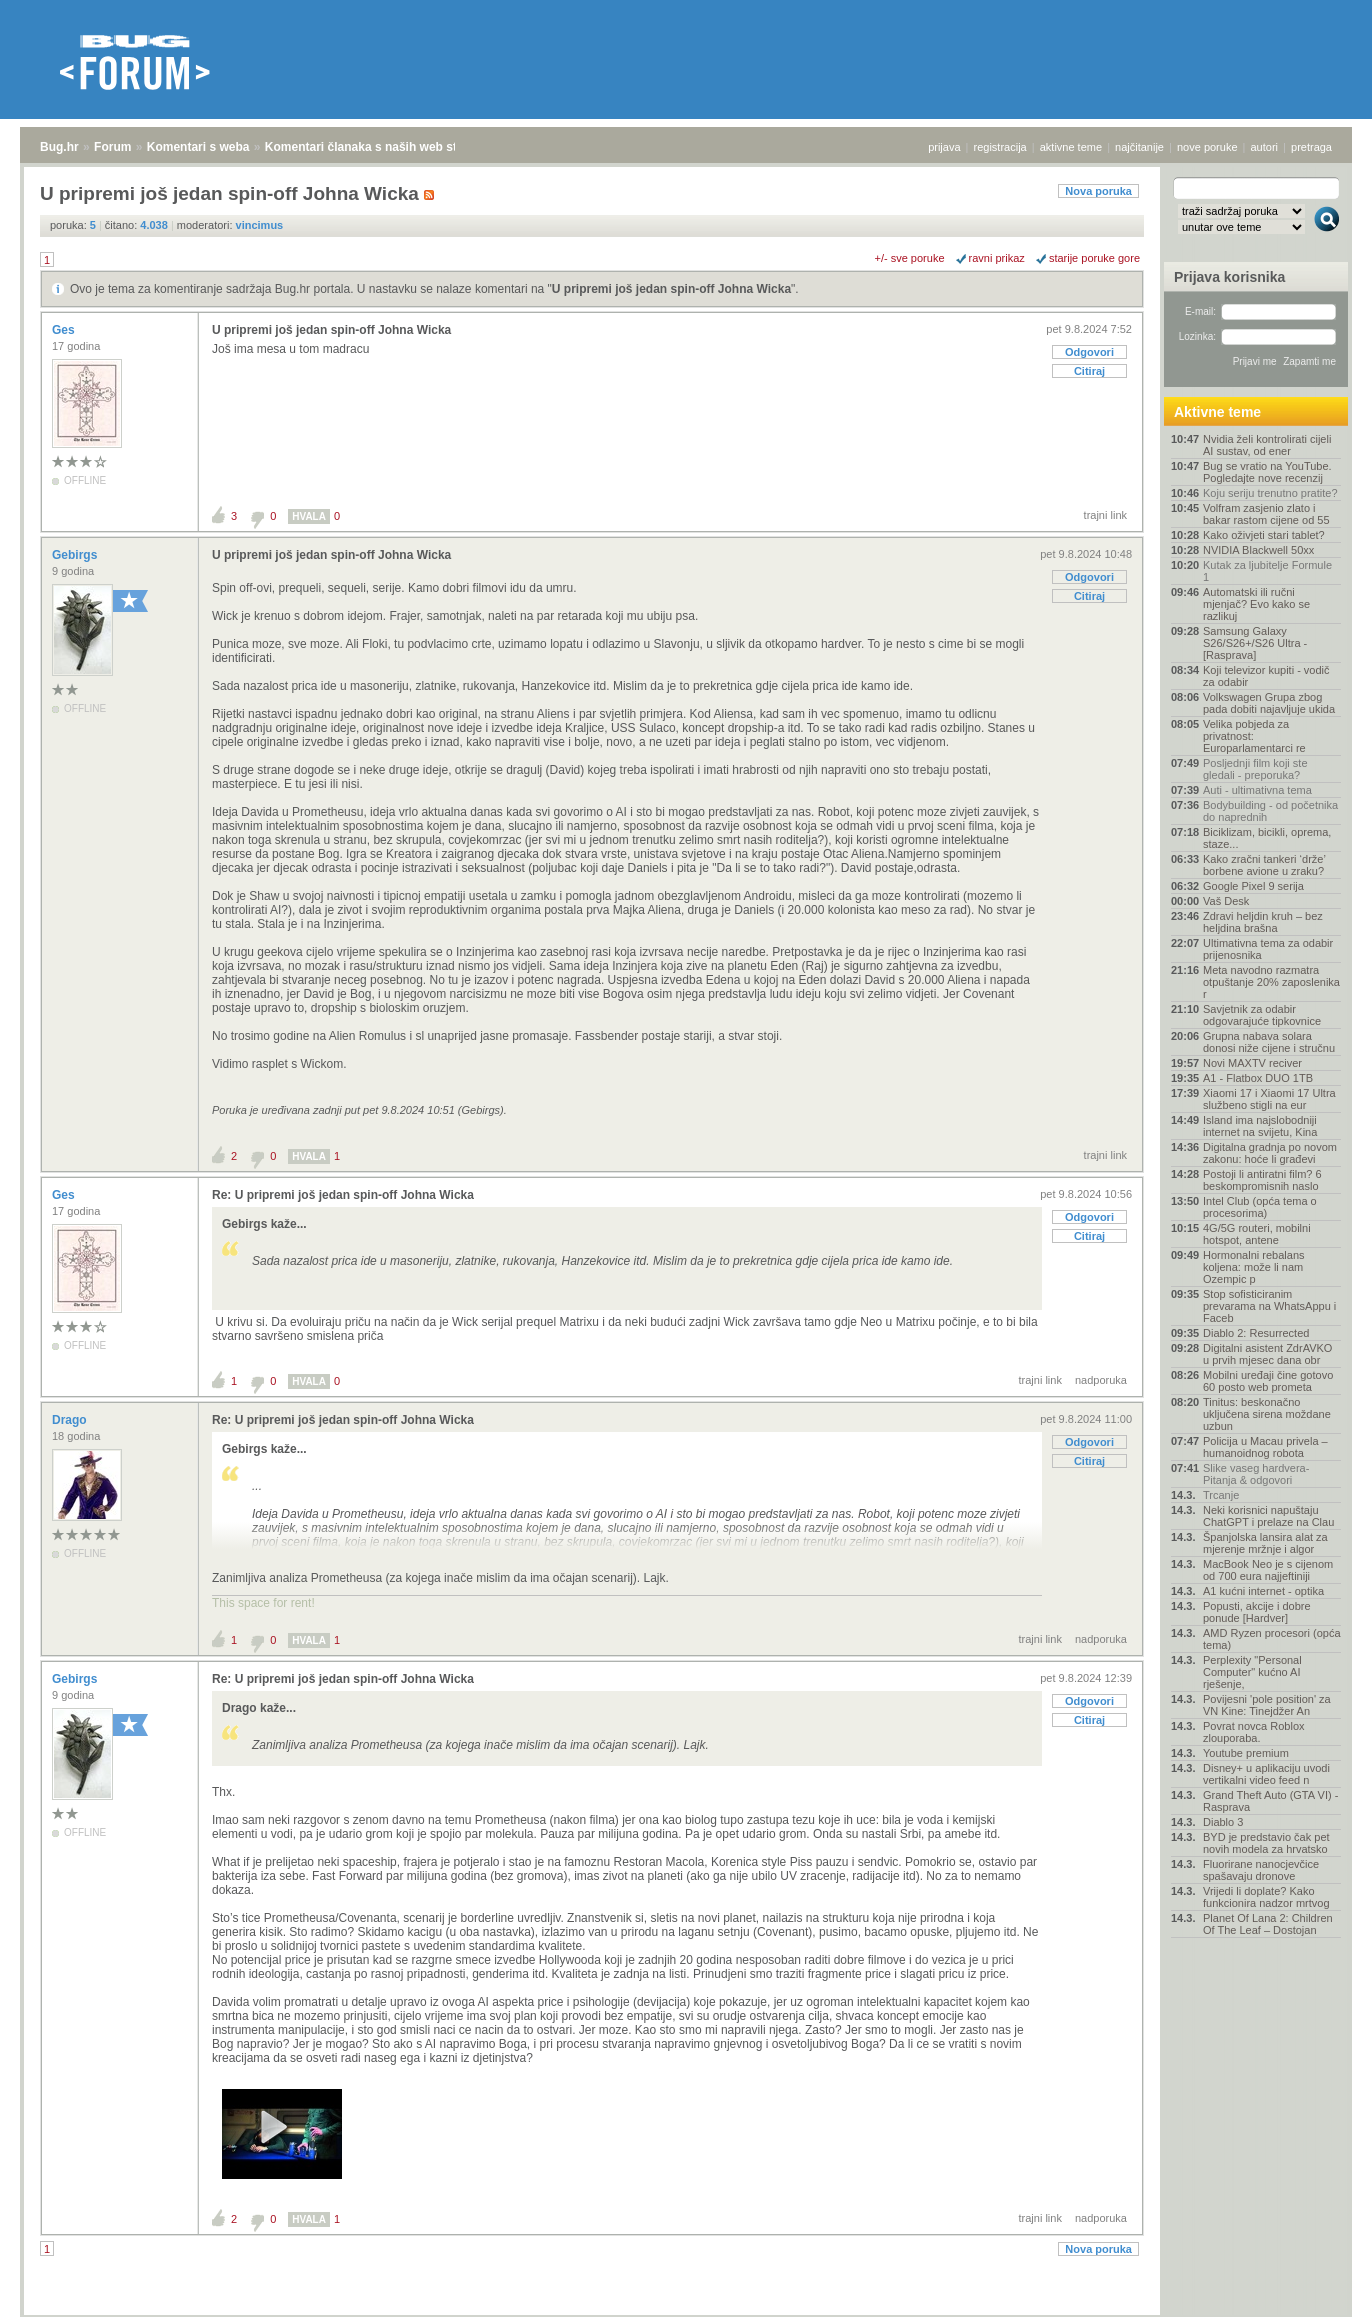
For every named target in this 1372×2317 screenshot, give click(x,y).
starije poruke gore (1094, 258)
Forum (112, 147)
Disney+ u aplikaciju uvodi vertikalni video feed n (1266, 1774)
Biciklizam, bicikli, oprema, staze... (1267, 838)
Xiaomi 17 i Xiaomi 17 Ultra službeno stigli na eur (1269, 1099)
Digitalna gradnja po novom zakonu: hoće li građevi (1270, 1153)
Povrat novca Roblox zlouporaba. (1254, 1732)
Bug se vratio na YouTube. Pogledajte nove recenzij (1267, 472)
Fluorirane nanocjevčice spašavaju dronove (1261, 1870)
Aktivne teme (1217, 412)
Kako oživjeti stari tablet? (1264, 535)
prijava (944, 147)
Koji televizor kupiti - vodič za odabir (1266, 676)
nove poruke (1207, 147)
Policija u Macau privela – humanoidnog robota (1265, 1447)
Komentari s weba (198, 147)
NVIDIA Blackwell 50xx (1258, 550)
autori (1265, 147)
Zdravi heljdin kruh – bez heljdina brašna (1263, 922)
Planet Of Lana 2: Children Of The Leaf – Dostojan (1268, 1924)
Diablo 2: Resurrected (1256, 1333)
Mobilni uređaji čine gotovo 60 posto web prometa (1268, 1381)
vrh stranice (1317, 2288)
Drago (71, 1420)
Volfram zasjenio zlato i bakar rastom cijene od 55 (1266, 514)
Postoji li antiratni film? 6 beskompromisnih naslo (1262, 1180)
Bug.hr (59, 147)
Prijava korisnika (1229, 277)
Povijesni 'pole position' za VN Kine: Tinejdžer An (1267, 1705)
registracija (1000, 147)
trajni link (1105, 515)
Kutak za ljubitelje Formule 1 (1267, 571)
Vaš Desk (1226, 901)
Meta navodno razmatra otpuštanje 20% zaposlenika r (1271, 982)
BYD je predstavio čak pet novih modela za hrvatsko (1266, 1843)
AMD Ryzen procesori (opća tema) (1272, 1639)
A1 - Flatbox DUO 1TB (1258, 1078)
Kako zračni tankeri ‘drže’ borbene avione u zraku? (1264, 865)
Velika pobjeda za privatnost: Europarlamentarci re (1254, 736)
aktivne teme (1071, 147)
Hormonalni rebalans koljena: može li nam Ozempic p (1254, 1267)
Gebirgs (76, 555)
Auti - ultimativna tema (1257, 790)
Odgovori (1089, 352)
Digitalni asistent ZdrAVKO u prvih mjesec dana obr (1267, 1354)
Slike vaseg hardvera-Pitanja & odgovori (1256, 1474)
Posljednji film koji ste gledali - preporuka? (1255, 769)
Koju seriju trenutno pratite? (1270, 493)
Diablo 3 (1223, 1822)
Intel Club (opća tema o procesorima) (1260, 1207)
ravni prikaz (997, 258)
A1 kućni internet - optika (1263, 1591)
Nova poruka (1098, 191)
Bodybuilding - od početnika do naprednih (1270, 811)
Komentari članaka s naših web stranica (378, 147)
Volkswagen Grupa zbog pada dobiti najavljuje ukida (1269, 703)
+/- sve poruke (910, 258)
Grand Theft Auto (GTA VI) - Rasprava (1270, 1801)
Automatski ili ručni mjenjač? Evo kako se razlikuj (1256, 604)
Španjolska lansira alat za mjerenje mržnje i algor (1265, 1543)
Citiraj (1089, 371)
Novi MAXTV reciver (1252, 1063)
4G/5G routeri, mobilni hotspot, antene (1257, 1234)
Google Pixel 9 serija (1253, 886)
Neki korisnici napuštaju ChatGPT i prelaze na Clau (1268, 1516)
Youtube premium (1246, 1753)
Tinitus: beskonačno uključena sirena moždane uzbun (1267, 1414)
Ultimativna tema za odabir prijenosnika (1268, 949)
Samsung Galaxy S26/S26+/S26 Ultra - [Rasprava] (1255, 643)
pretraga (1311, 147)
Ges (65, 330)
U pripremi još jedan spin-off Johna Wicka (671, 289)
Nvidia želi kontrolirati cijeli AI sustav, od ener (1267, 445)
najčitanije (1139, 147)
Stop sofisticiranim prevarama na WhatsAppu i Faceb (1269, 1306)
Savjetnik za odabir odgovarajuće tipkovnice (1262, 1015)
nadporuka (1101, 1380)
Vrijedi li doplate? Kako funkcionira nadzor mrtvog (1266, 1897)
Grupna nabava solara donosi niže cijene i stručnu (1269, 1042)
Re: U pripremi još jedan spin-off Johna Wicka (343, 1195)
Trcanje (1221, 1495)
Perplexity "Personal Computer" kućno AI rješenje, (1252, 1672)
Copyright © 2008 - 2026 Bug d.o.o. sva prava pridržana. (686, 2311)
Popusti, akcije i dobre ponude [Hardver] (1257, 1612)
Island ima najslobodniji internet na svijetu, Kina (1260, 1126)
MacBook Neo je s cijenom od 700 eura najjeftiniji (1268, 1570)
